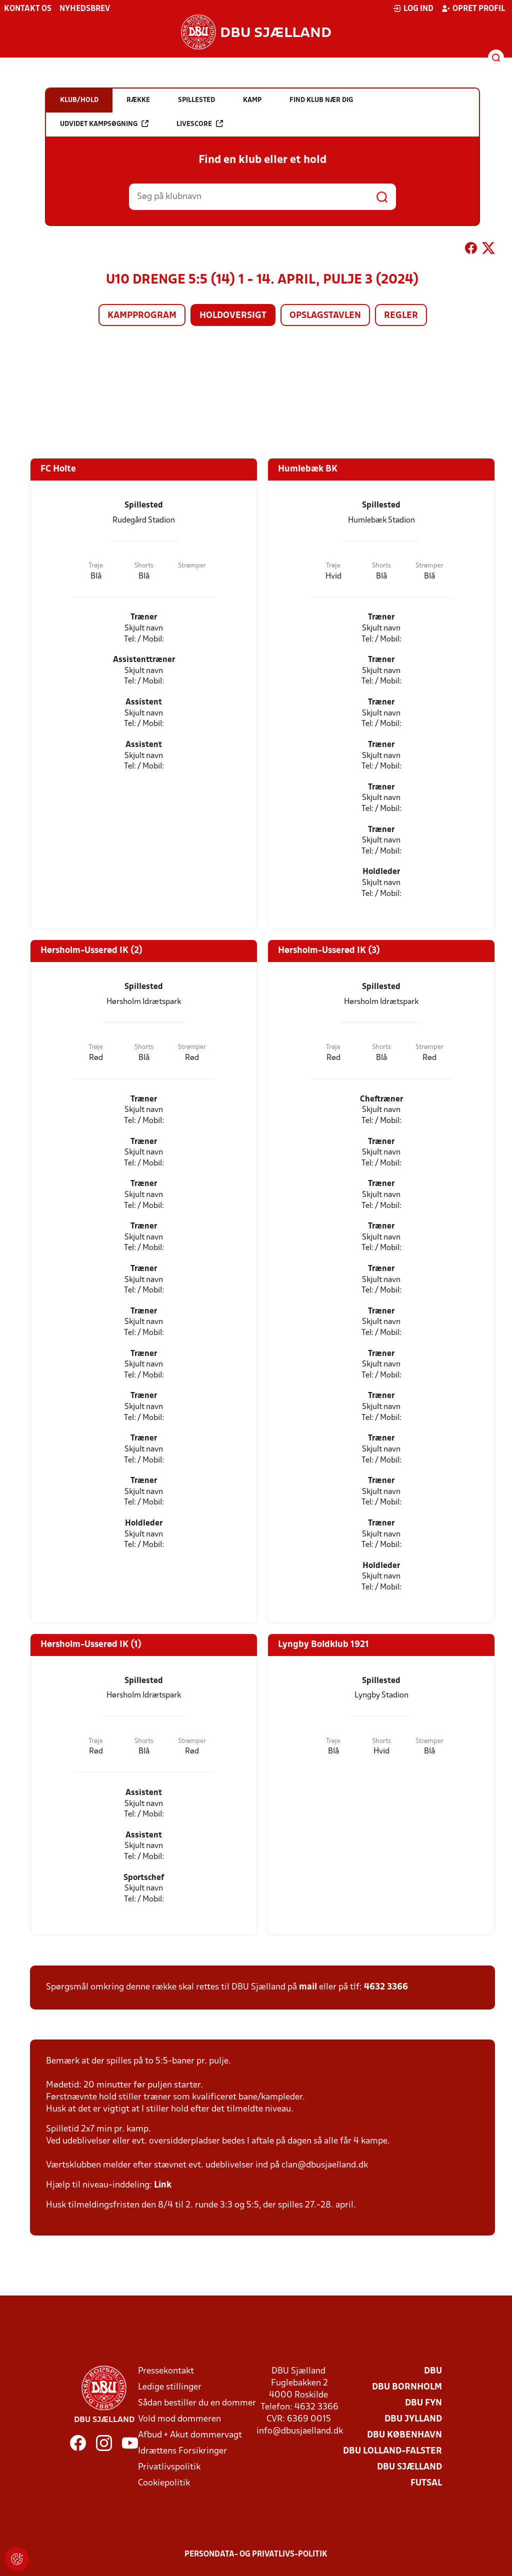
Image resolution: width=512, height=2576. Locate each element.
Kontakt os (28, 9)
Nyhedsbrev (85, 9)
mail (308, 1987)
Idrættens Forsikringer (182, 2451)
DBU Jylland (413, 2419)
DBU (433, 2371)
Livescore (199, 124)
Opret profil (473, 8)
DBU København (404, 2435)
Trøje (95, 565)
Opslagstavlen (325, 316)
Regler (401, 316)
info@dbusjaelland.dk (299, 2431)
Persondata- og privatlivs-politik (256, 2554)
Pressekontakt (166, 2371)
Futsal (426, 2483)
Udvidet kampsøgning (104, 124)
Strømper (192, 565)
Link (163, 2185)
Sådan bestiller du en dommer (197, 2403)
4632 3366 (386, 1987)
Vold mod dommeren (179, 2419)
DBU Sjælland (409, 2467)
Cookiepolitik (164, 2483)
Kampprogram (142, 316)
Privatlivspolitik (169, 2467)
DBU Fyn (423, 2403)
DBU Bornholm (407, 2387)
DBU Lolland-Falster (392, 2451)
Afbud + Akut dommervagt (190, 2435)
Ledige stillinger (170, 2387)
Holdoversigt (233, 316)
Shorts (144, 565)
